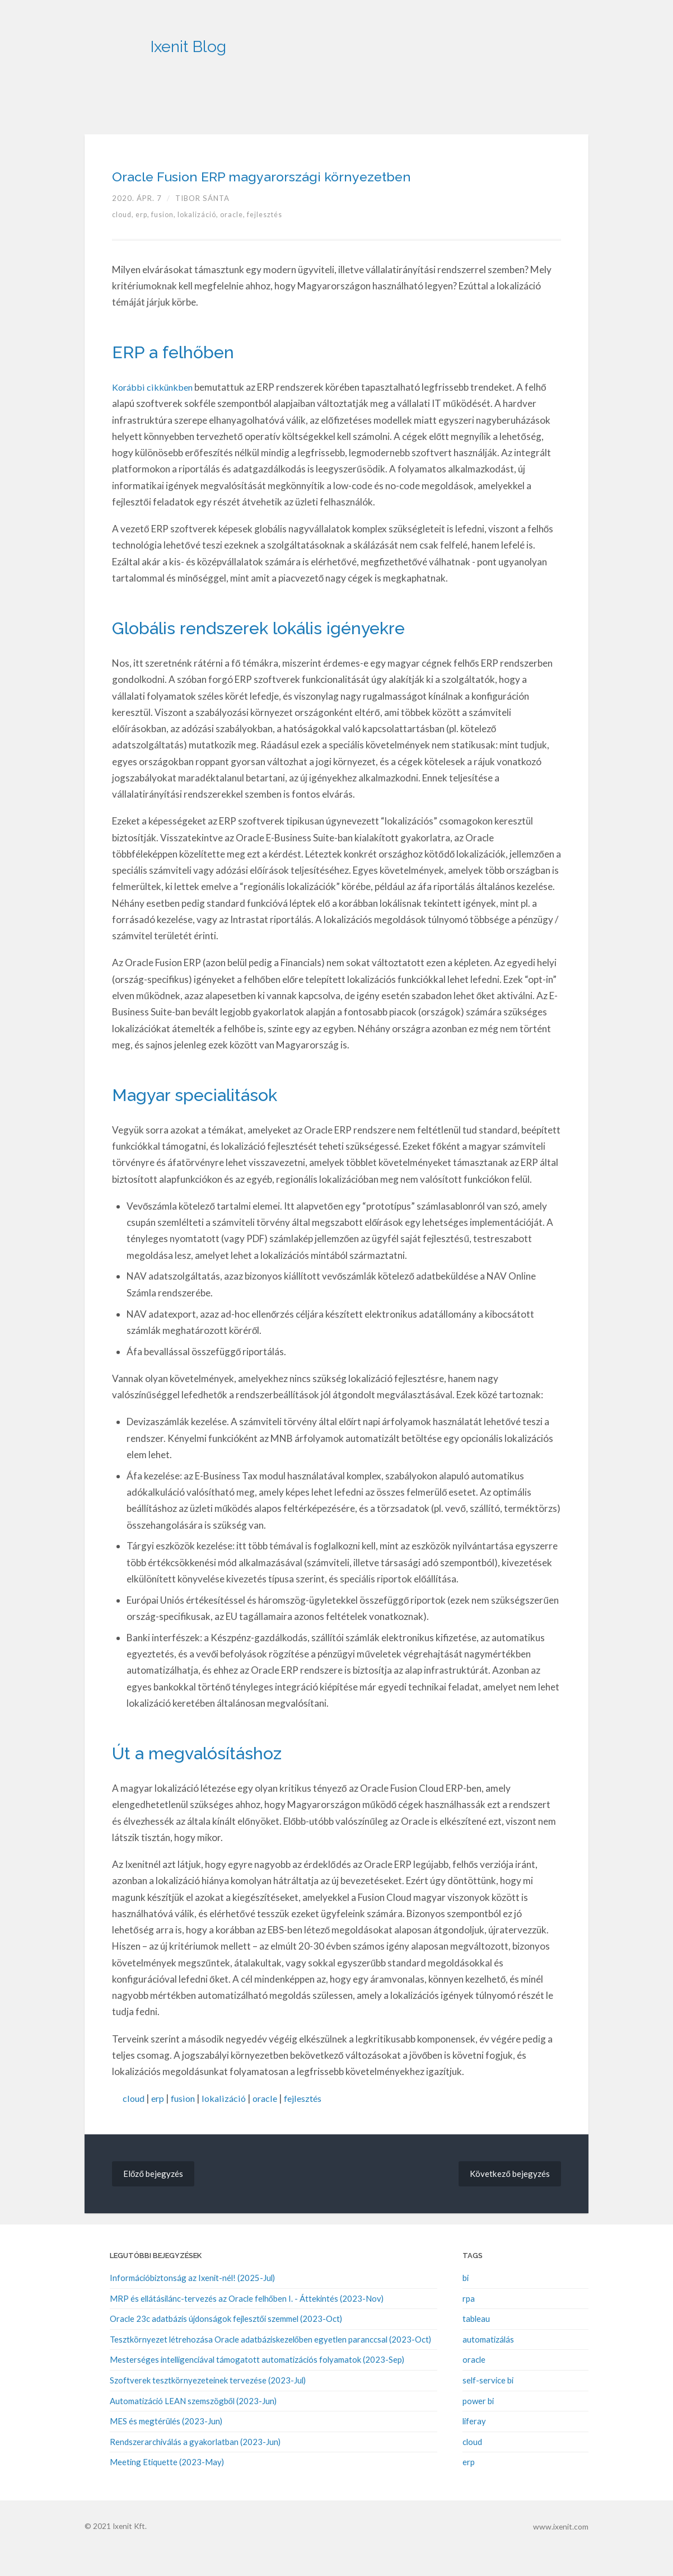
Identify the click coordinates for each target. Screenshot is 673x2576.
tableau (476, 2343)
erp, (146, 239)
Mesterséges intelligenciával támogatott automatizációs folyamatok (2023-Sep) (257, 2384)
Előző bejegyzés (154, 2198)
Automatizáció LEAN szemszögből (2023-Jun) (193, 2424)
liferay (474, 2444)
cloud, (124, 239)
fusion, (168, 239)
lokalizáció (228, 2123)
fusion (186, 2123)
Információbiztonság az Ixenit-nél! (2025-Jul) (192, 2303)
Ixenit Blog (237, 39)
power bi (478, 2424)
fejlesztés (273, 239)
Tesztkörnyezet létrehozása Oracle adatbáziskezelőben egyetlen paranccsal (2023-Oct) (270, 2363)
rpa (468, 2323)
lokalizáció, (204, 239)
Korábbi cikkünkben (153, 411)
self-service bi (487, 2404)
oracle (270, 2123)
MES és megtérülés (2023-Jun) (166, 2444)
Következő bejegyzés (508, 2198)
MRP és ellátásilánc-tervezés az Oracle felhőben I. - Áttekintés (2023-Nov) (247, 2323)
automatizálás (488, 2363)
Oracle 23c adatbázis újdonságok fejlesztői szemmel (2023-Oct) (226, 2343)
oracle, (241, 239)
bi (465, 2303)
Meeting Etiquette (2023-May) (167, 2485)
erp (159, 2123)
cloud (134, 2123)
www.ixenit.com (561, 2549)
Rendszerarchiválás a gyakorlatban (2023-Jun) (195, 2465)
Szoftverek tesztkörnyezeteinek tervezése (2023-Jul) (208, 2404)
